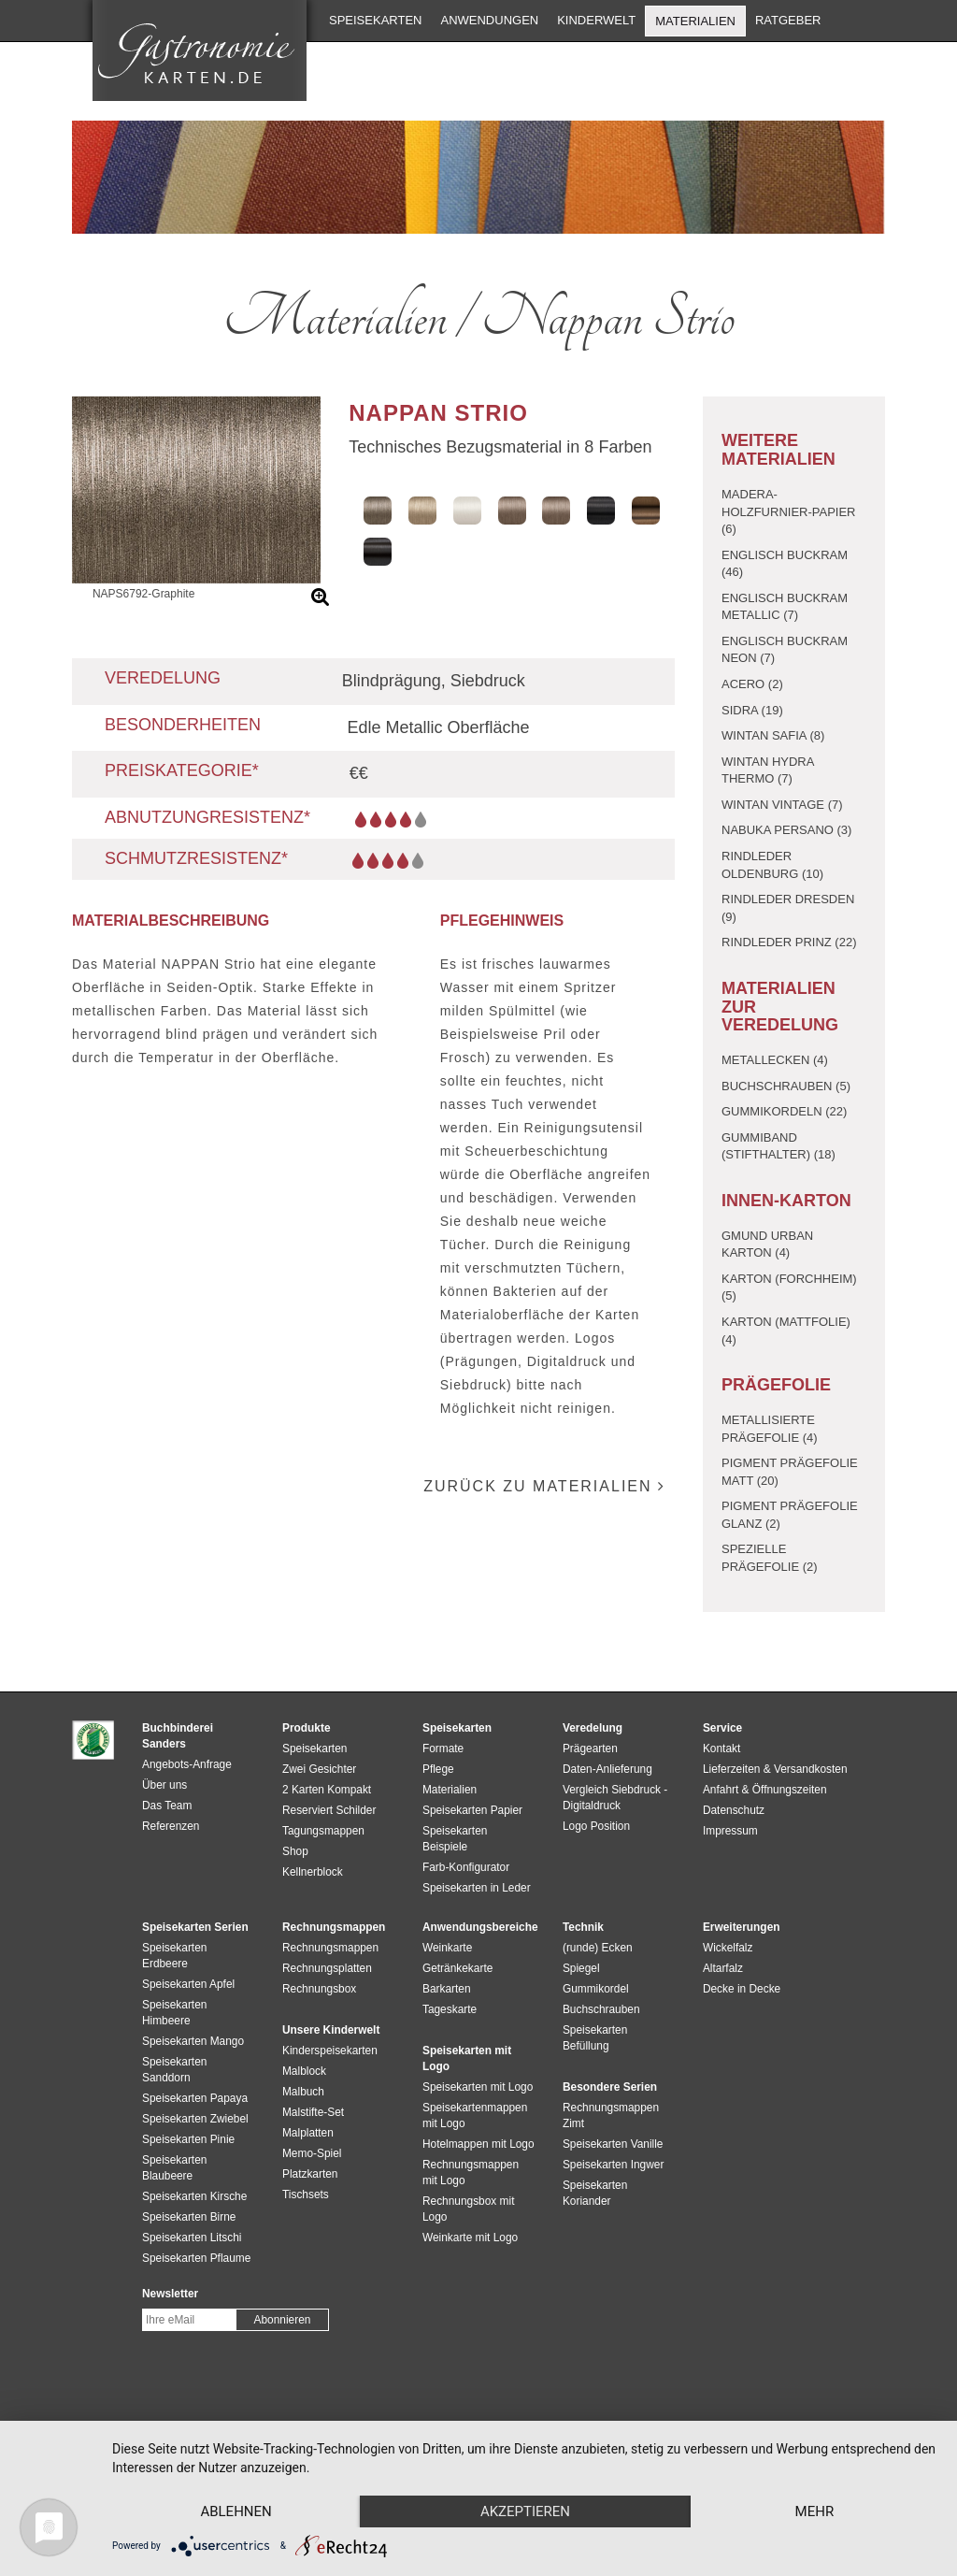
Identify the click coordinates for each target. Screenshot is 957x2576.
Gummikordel (596, 1988)
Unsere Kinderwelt (330, 2029)
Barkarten (446, 1988)
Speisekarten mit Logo (477, 2087)
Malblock (304, 2071)
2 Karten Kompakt (326, 1789)
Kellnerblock (312, 1871)
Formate (443, 1748)
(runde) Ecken (598, 1947)
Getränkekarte (457, 1968)
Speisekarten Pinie (188, 2139)
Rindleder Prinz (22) (788, 942)
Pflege (438, 1769)
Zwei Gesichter (319, 1769)
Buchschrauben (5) (785, 1086)
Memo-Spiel (311, 2153)
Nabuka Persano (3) (786, 830)
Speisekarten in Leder (476, 1887)
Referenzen (170, 1826)
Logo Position (596, 1826)
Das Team (167, 1805)
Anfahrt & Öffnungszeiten (765, 1789)
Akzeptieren (525, 2511)
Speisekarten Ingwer (613, 2164)
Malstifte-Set (313, 2112)
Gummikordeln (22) (784, 1111)
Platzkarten (309, 2173)
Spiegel (581, 1968)
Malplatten (308, 2132)
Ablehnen (235, 2511)
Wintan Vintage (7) (782, 805)
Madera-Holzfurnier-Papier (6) (788, 511)
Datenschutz (733, 1810)
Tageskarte (449, 2009)
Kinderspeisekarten (330, 2050)
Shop (295, 1851)
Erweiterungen (741, 1927)
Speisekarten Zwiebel (195, 2118)
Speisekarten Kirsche (194, 2196)
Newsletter (170, 2293)
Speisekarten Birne (189, 2216)
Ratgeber (788, 20)
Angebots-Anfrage (187, 1764)
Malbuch (303, 2091)
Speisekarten (375, 20)
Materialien (695, 21)
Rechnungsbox (319, 1988)
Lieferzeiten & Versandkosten (775, 1769)
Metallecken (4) (774, 1060)
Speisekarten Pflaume (196, 2258)
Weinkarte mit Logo (470, 2237)
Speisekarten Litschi (191, 2237)
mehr (815, 2511)
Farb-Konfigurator (465, 1867)
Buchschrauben (601, 2009)
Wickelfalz (728, 1947)
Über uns (164, 1785)
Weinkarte (447, 1947)
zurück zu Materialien (544, 1486)
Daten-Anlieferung (607, 1769)
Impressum (730, 1830)
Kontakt (721, 1748)
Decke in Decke (741, 1988)
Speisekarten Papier (472, 1810)
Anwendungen (489, 20)
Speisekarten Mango (193, 2041)
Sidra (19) (752, 710)
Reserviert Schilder (329, 1810)
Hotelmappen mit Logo (478, 2144)
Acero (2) (752, 684)
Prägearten (590, 1748)
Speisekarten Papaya (195, 2098)
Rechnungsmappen (330, 1947)
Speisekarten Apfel (188, 1984)
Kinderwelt (596, 20)
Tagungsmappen (323, 1830)
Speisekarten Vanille (613, 2144)
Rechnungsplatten (327, 1968)
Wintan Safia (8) (772, 735)
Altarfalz (723, 1968)
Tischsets (305, 2194)
